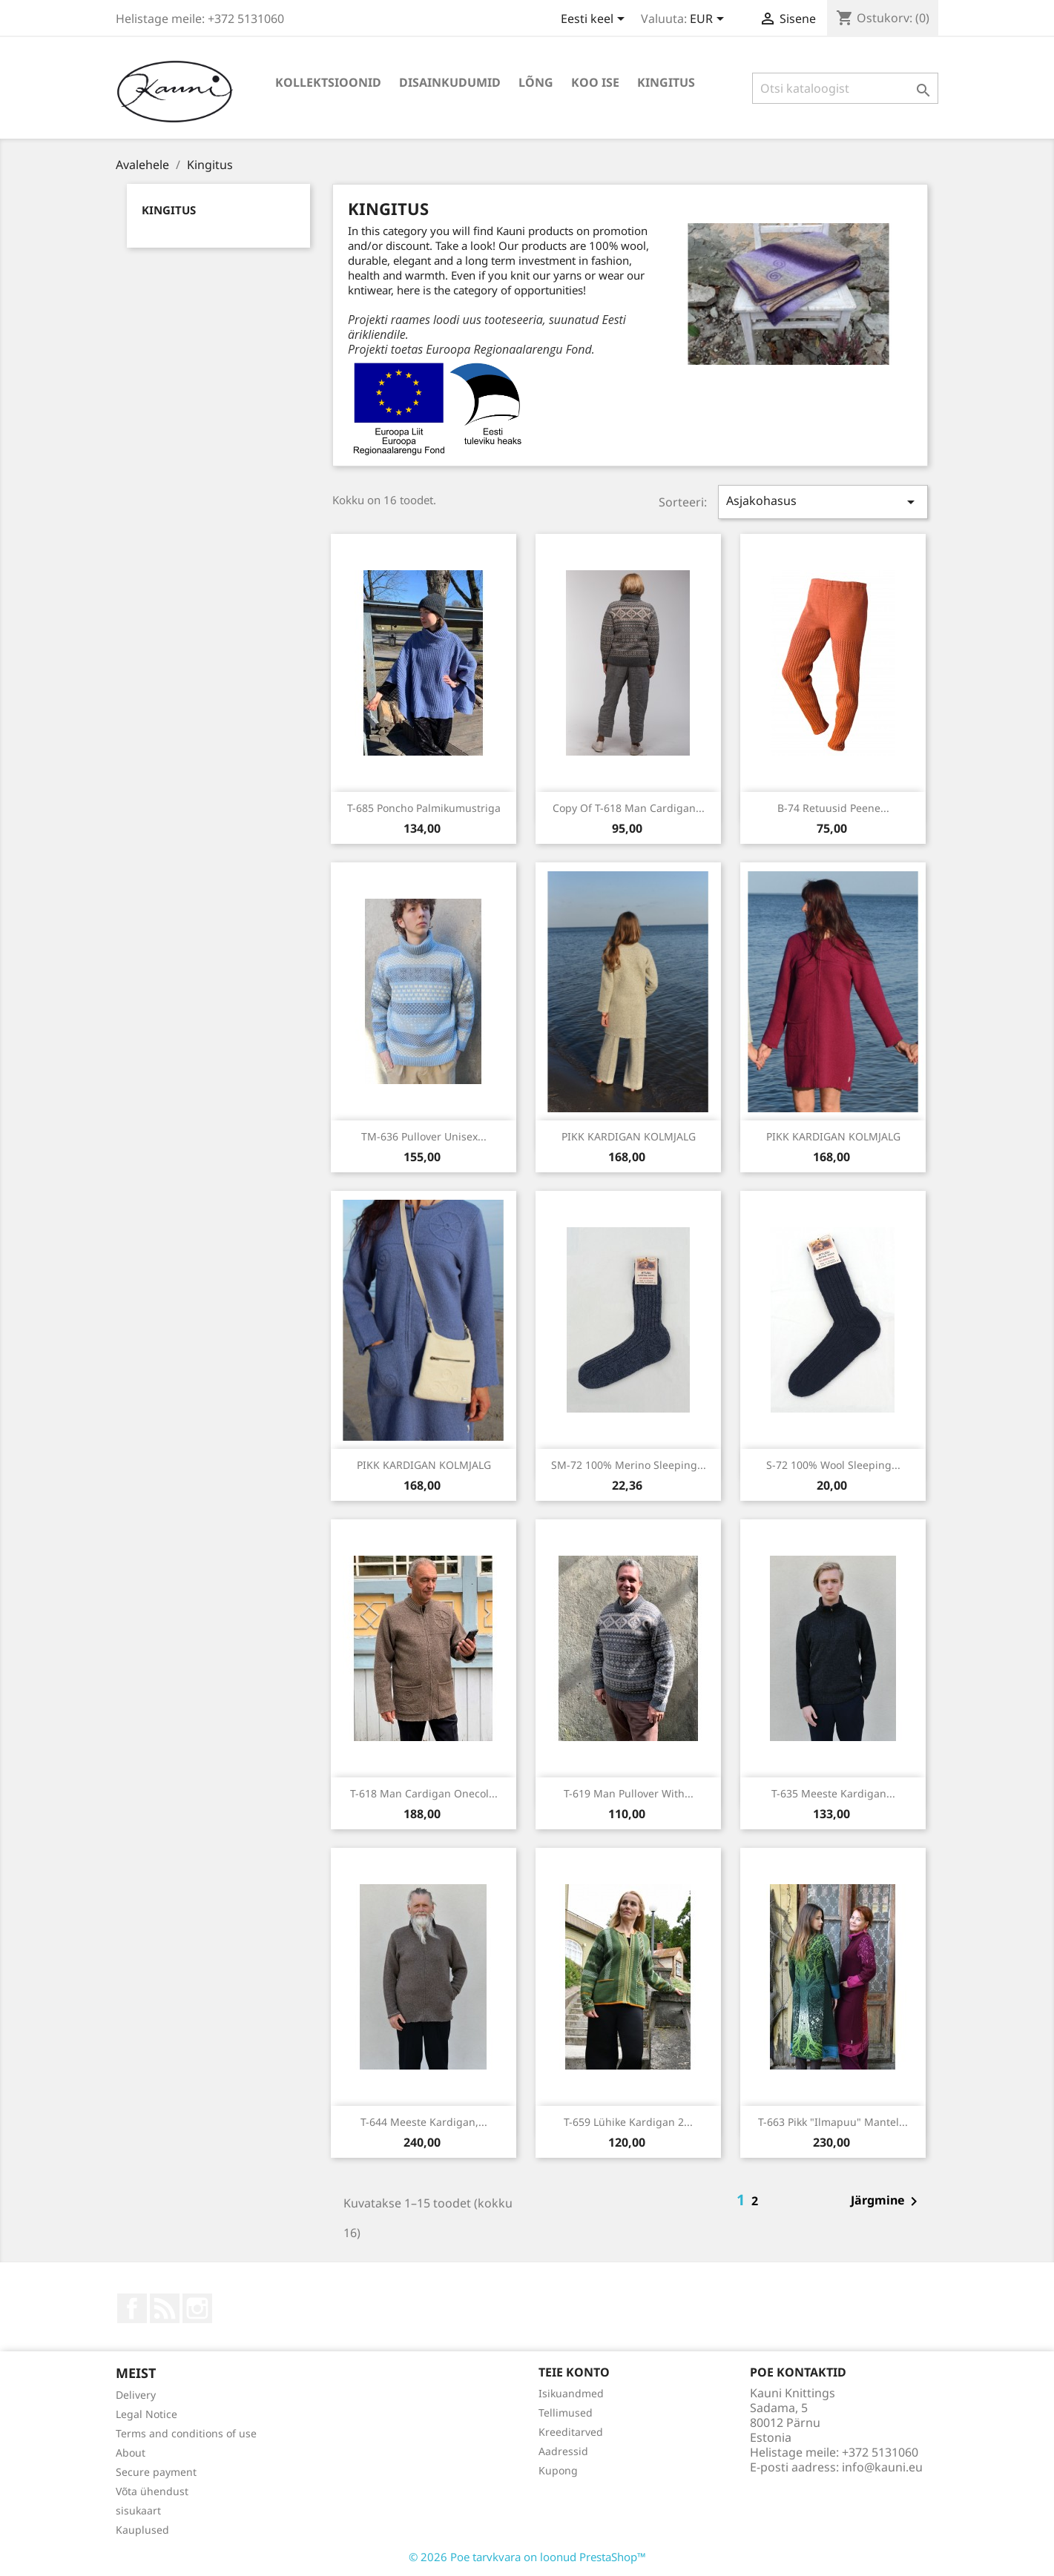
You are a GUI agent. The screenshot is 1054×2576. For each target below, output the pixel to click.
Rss (164, 2308)
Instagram (197, 2308)
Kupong (558, 2470)
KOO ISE (595, 82)
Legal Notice (146, 2414)
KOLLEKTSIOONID (328, 82)
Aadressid (563, 2451)
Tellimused (565, 2412)
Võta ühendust (152, 2491)
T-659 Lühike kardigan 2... (628, 2122)
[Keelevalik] (595, 20)
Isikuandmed (571, 2393)
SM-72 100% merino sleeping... (628, 1465)
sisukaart (138, 2510)
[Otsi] (845, 88)
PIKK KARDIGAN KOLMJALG (628, 1136)
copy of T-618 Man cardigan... (629, 808)
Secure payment (156, 2472)
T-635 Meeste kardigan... (833, 1793)
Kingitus (666, 82)
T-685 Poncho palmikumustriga (424, 808)
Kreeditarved (570, 2432)
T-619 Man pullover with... (629, 1793)
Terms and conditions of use (186, 2433)
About (130, 2452)
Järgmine (887, 2201)
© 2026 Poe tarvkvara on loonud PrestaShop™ (527, 2556)
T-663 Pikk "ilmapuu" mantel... (833, 2122)
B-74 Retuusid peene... (833, 808)
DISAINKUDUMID (450, 82)
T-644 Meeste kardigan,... (423, 2122)
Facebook (132, 2308)
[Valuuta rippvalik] (709, 20)
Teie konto (574, 2372)
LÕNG (535, 82)
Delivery (136, 2395)
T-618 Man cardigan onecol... (424, 1793)
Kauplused (142, 2530)
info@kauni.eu (882, 2467)
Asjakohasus (822, 501)
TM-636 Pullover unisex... (424, 1136)
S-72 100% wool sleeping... (833, 1465)
